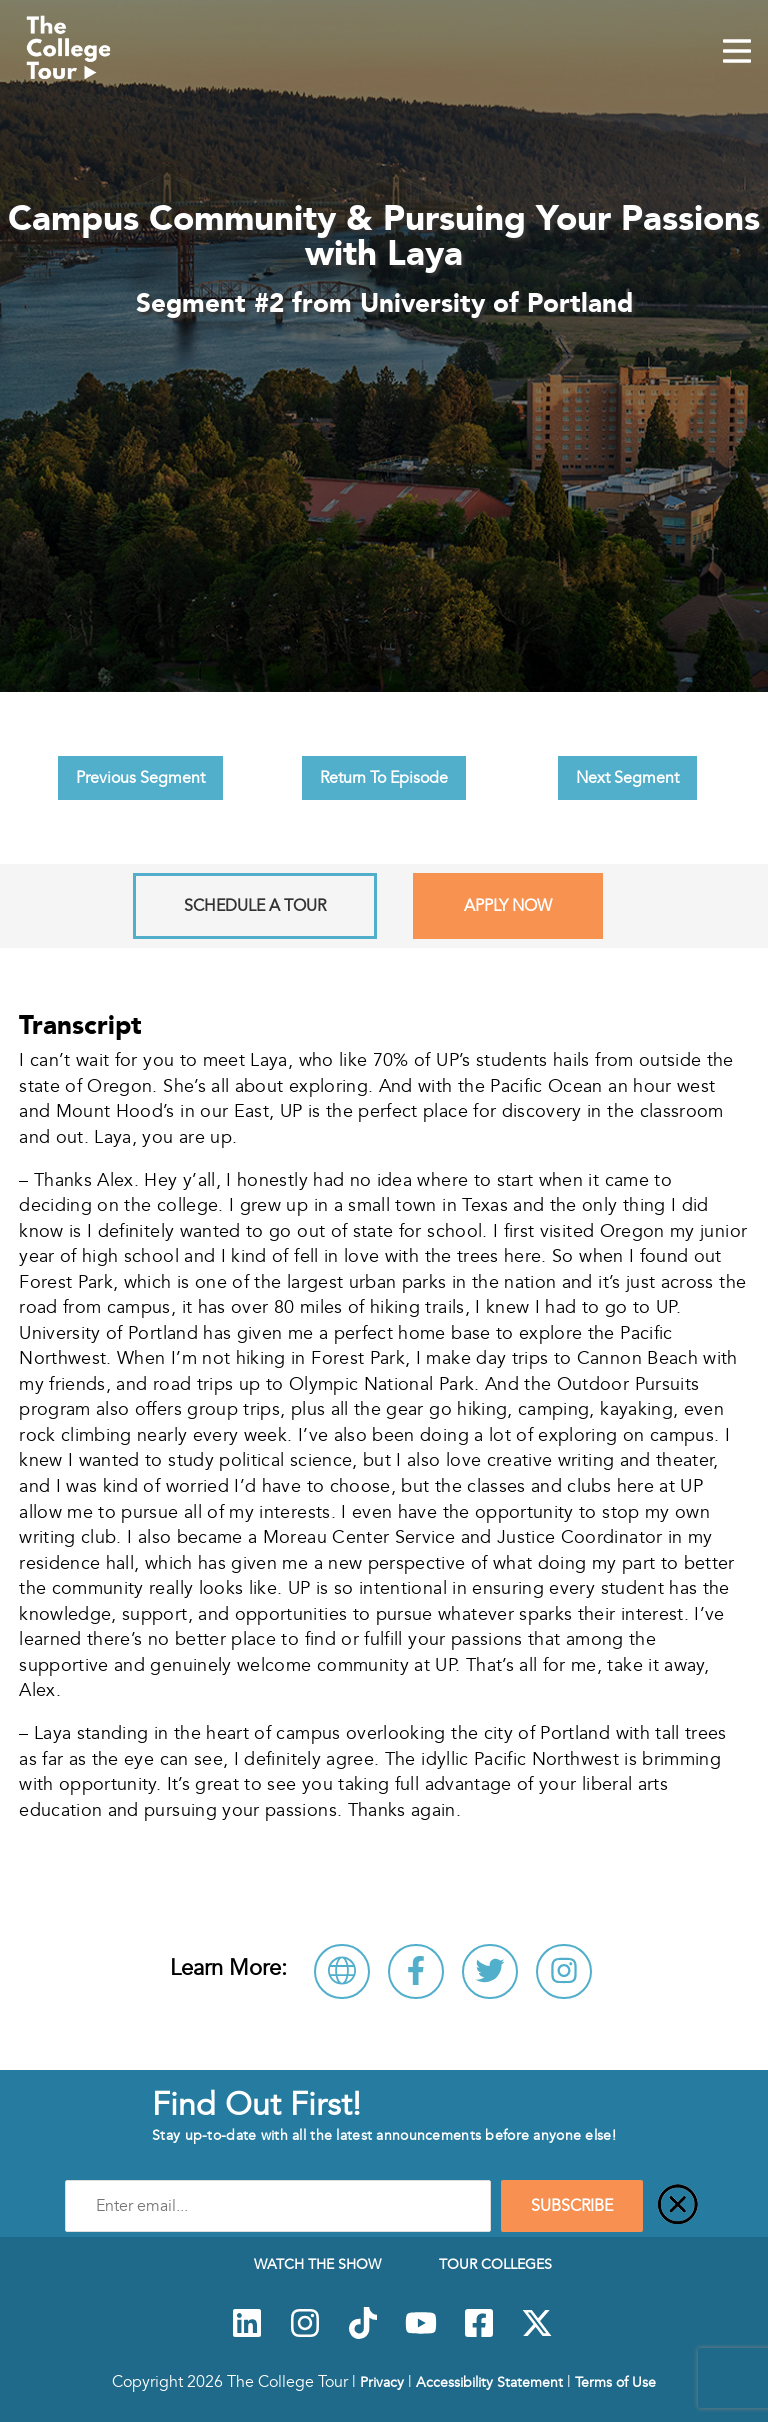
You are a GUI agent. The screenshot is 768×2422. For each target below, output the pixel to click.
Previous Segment (140, 778)
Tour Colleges (495, 2264)
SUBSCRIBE (572, 2206)
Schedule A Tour (255, 906)
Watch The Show (317, 2264)
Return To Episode (384, 778)
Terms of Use (615, 2382)
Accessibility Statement (489, 2382)
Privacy (382, 2382)
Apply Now (508, 906)
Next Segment (627, 778)
